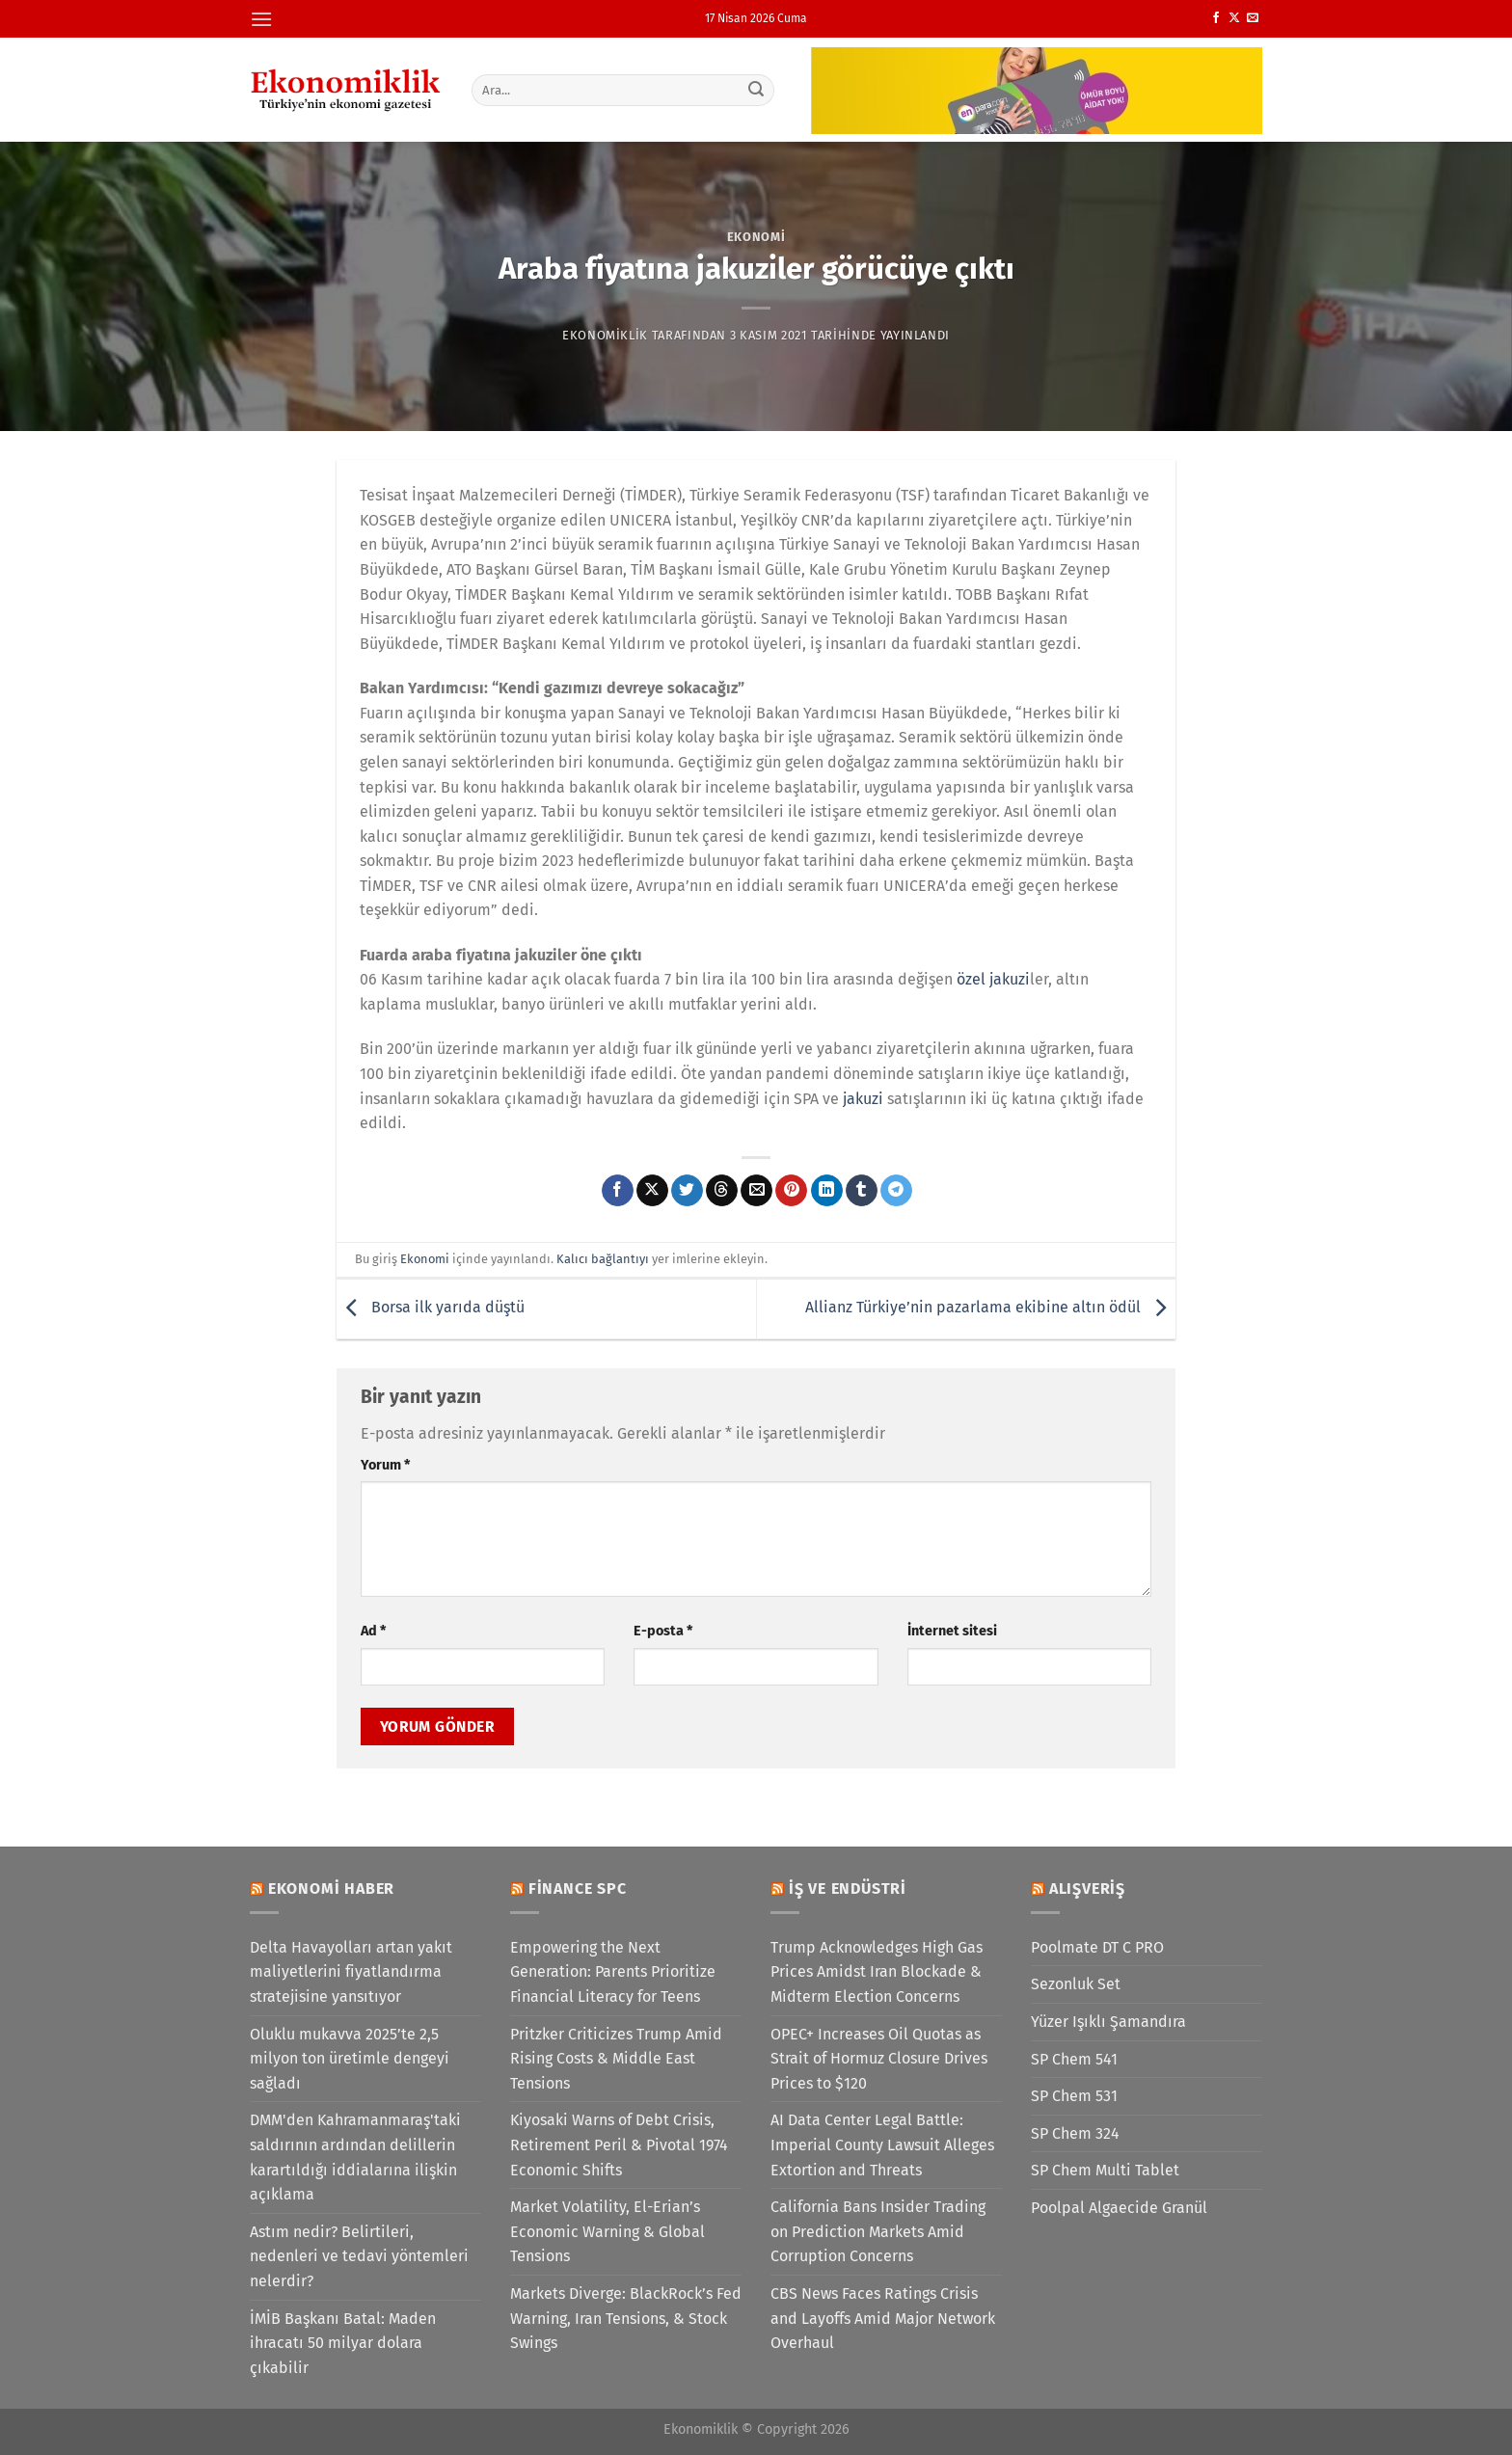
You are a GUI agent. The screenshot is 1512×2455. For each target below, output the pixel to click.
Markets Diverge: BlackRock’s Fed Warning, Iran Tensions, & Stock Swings (626, 2318)
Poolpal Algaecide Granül (1119, 2208)
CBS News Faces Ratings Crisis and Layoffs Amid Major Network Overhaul (882, 2318)
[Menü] (261, 19)
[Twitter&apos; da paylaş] (687, 1190)
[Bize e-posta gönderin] (1252, 18)
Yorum (385, 1465)
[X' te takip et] (1234, 18)
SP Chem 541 (1074, 2059)
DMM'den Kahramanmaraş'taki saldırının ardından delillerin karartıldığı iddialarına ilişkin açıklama (355, 2157)
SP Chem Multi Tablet (1105, 2170)
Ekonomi (756, 236)
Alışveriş (1087, 1888)
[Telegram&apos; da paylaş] (896, 1190)
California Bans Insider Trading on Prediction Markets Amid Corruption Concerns (878, 2231)
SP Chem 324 (1075, 2133)
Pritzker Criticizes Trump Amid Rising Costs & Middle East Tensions (616, 2058)
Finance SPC (577, 1888)
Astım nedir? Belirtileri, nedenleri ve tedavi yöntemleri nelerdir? (359, 2256)
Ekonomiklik (605, 335)
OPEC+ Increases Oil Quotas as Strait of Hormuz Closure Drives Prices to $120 (878, 2058)
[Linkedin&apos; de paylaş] (827, 1190)
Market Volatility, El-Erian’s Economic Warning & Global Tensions (607, 2231)
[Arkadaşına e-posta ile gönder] (756, 1190)
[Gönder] (757, 89)
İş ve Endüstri (847, 1888)
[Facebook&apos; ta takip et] (1216, 18)
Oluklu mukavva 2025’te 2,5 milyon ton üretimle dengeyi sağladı (349, 2058)
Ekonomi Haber (331, 1888)
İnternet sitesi (952, 1631)
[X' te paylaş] (652, 1190)
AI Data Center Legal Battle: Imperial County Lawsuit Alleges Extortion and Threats (882, 2144)
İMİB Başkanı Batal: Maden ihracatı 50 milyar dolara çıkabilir (343, 2343)
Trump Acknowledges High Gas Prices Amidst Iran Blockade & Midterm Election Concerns (876, 1972)
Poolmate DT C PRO (1097, 1947)
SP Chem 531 (1074, 2096)
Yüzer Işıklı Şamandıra (1108, 2021)
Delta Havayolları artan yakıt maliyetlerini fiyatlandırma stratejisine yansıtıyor (351, 1972)
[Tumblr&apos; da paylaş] (862, 1190)
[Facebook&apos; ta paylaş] (618, 1190)
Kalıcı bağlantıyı (602, 1259)
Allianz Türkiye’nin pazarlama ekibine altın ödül (990, 1308)
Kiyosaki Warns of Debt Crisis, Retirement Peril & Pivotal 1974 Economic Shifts (619, 2144)
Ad (373, 1631)
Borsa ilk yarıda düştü (431, 1308)
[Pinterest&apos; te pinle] (791, 1190)
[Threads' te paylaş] (722, 1190)
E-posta (663, 1631)
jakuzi (863, 1099)
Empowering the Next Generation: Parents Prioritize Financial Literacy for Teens (613, 1972)
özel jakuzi (993, 979)
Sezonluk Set (1075, 1984)
